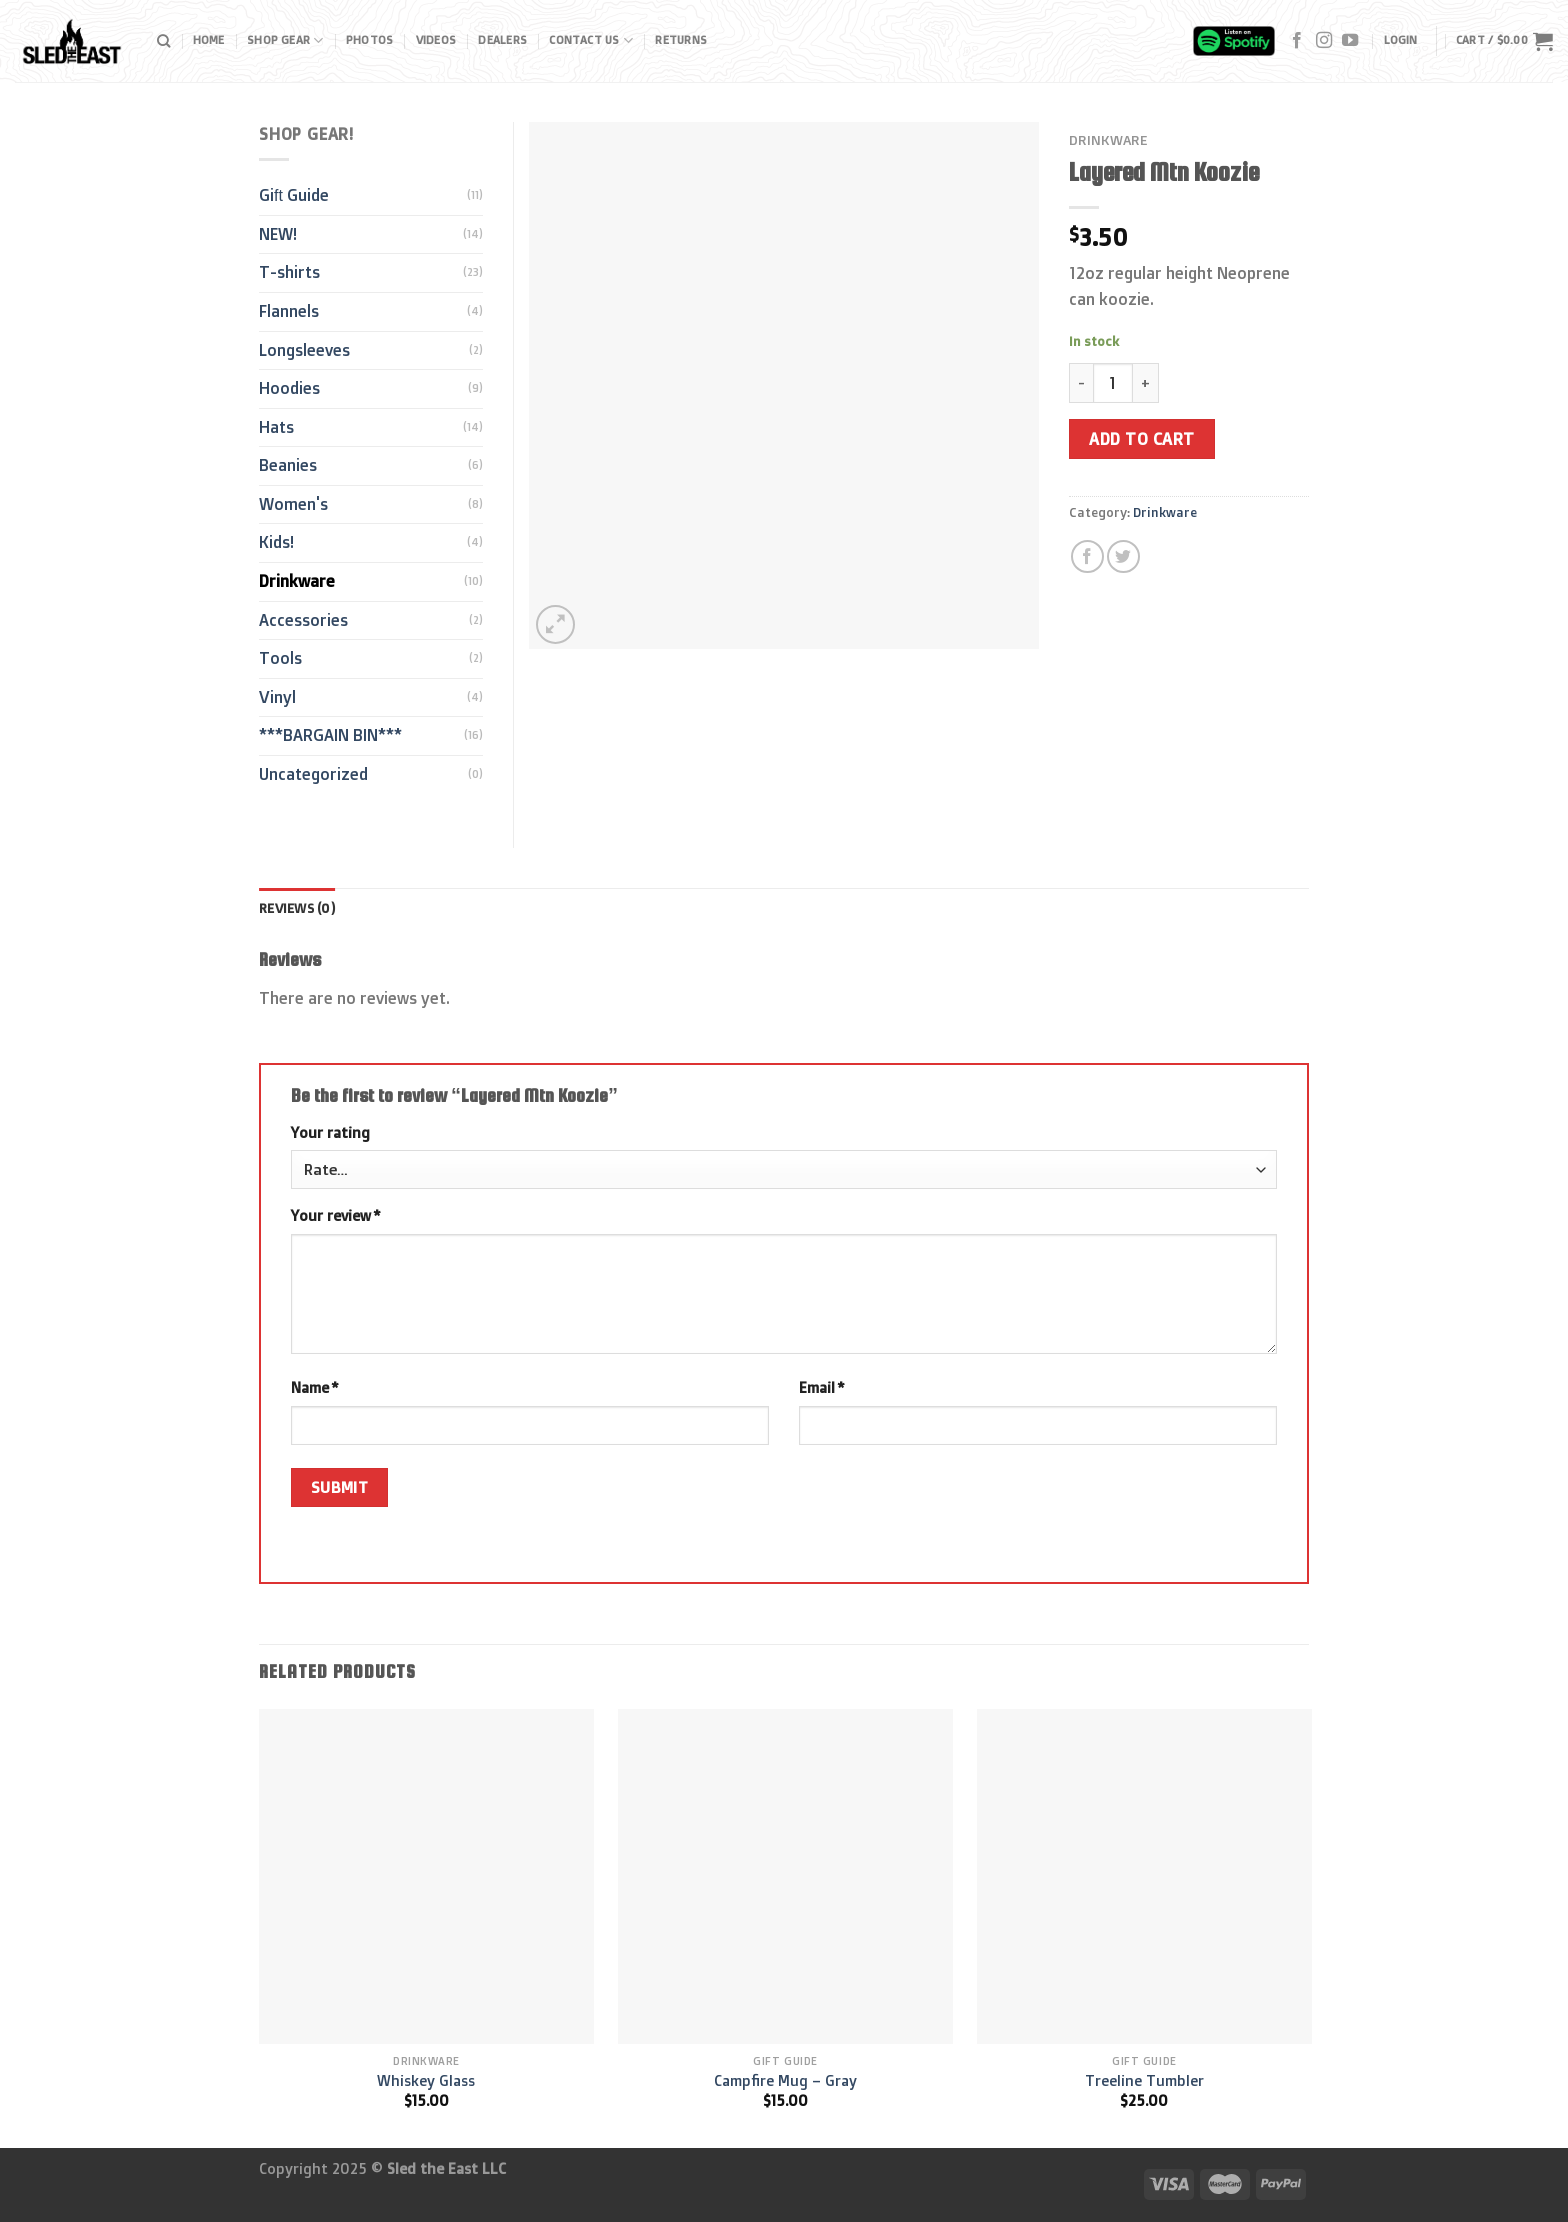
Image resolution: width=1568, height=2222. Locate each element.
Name (314, 1388)
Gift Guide (294, 195)
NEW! (278, 234)
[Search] (163, 41)
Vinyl (277, 697)
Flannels (289, 311)
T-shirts (289, 272)
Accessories (303, 620)
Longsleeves (304, 350)
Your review (335, 1216)
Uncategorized (313, 774)
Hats (276, 427)
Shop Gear (285, 40)
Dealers (502, 40)
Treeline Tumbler (1144, 2081)
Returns (681, 40)
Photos (369, 40)
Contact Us (591, 40)
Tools (280, 658)
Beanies (288, 465)
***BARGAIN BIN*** (330, 735)
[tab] (297, 908)
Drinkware (1108, 139)
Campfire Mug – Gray (785, 2081)
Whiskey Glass (426, 2081)
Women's (293, 504)
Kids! (276, 542)
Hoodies (289, 388)
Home (209, 40)
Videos (436, 40)
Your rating (330, 1133)
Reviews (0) (297, 908)
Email (821, 1388)
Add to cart (1141, 439)
